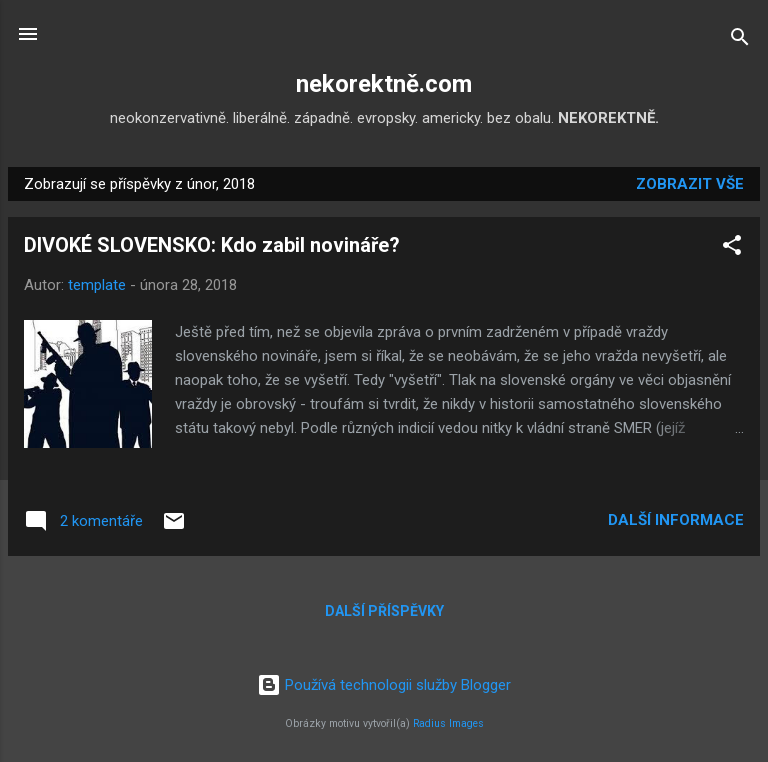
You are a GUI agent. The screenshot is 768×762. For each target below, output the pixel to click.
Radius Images (448, 723)
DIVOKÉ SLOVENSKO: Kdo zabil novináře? (212, 245)
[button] (732, 248)
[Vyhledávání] (740, 40)
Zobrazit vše (690, 184)
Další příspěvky (384, 611)
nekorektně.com (384, 84)
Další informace (676, 520)
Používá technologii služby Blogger (384, 685)
